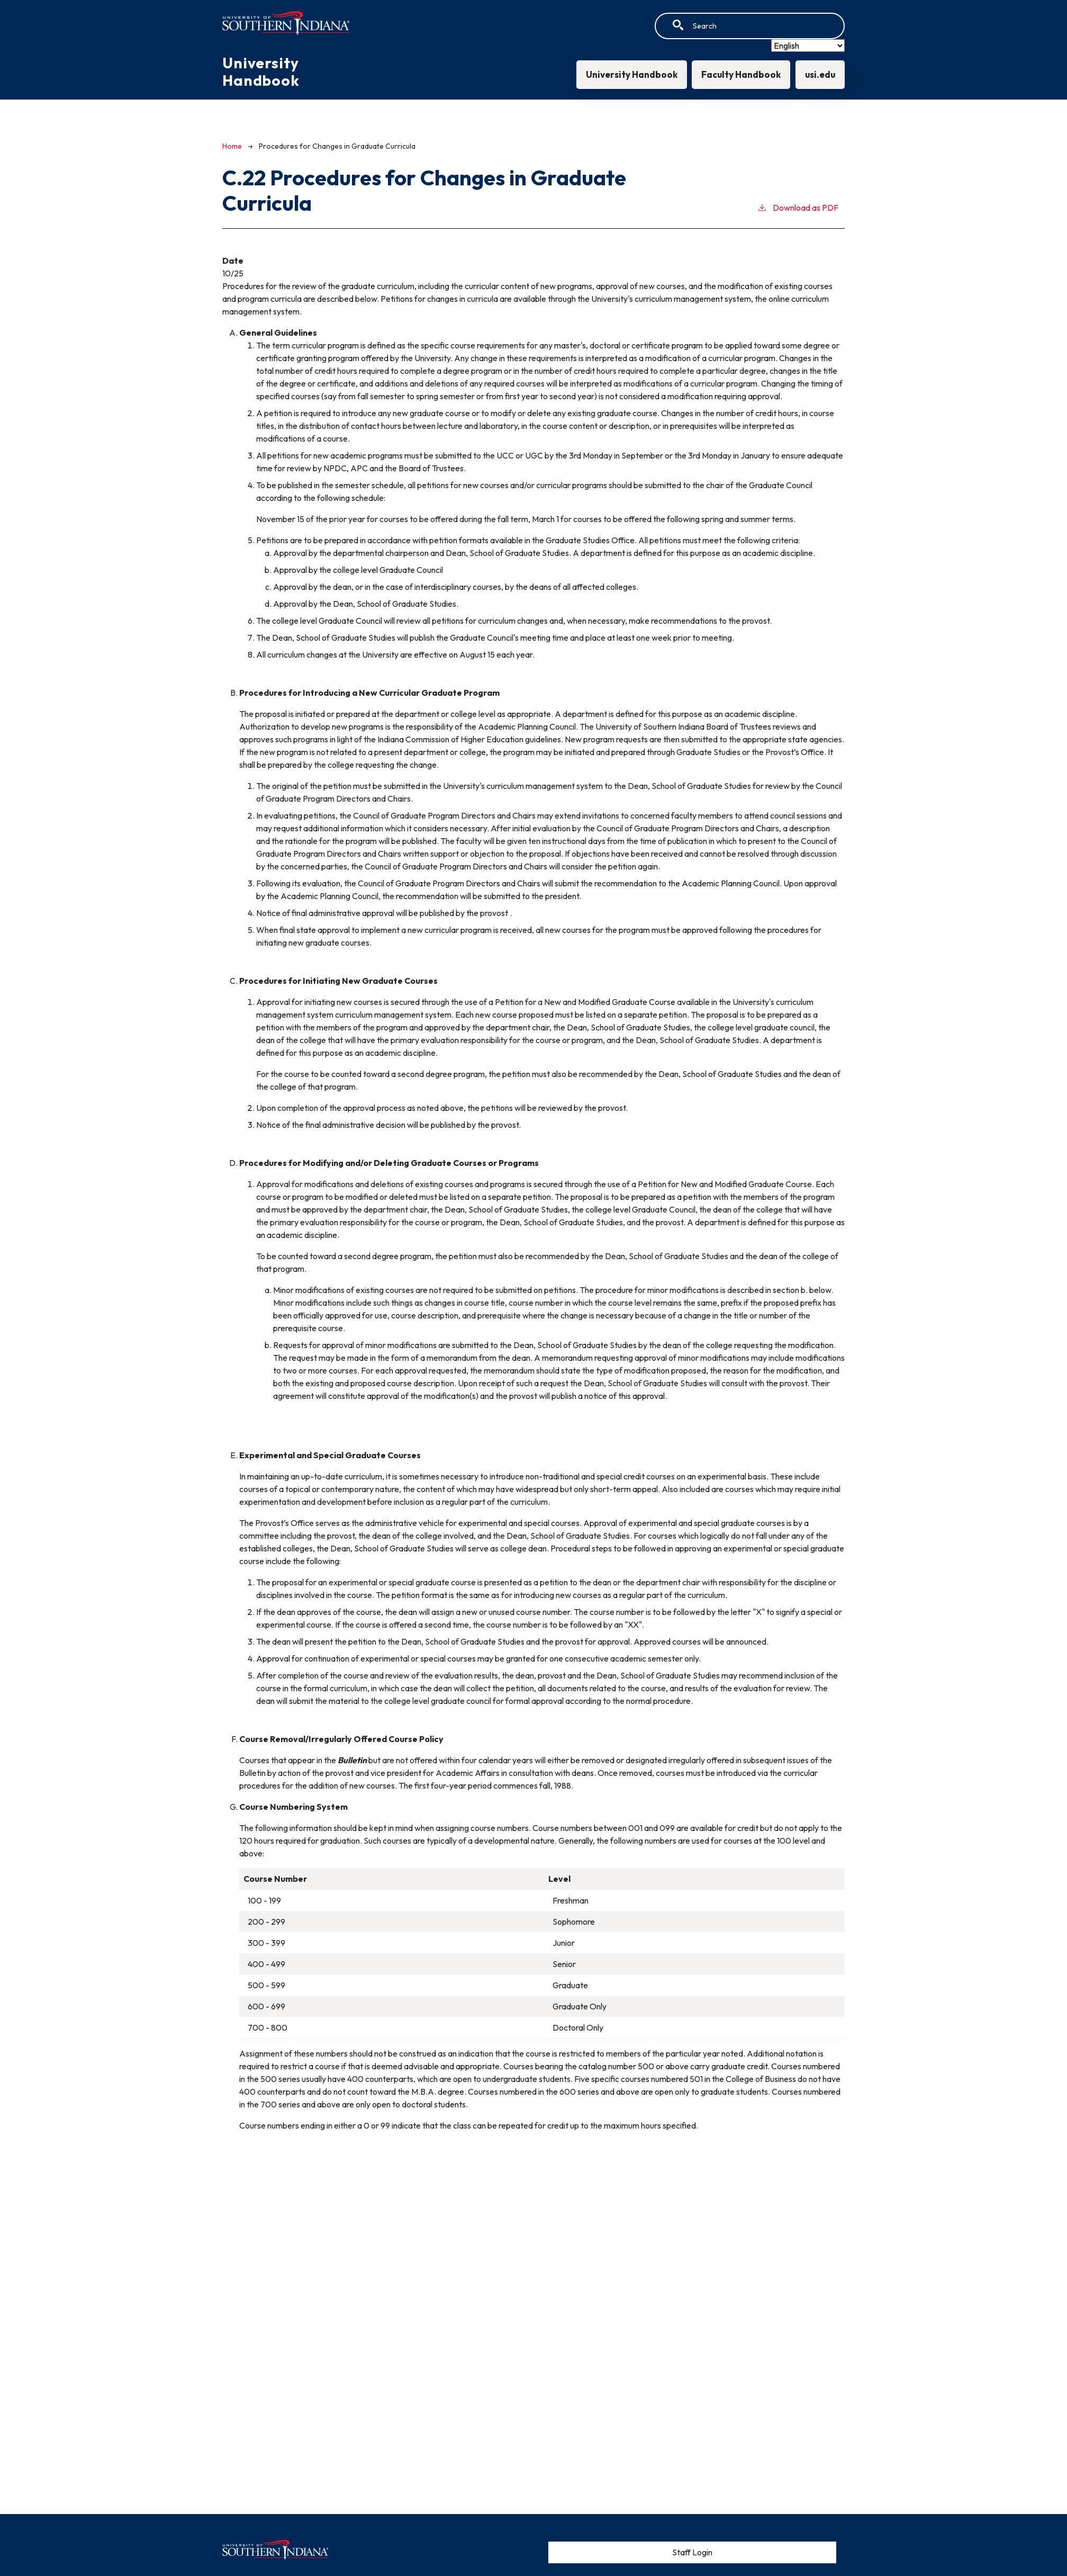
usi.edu (819, 74)
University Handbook (627, 74)
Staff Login (692, 2552)
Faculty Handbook (738, 74)
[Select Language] (808, 45)
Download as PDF (797, 207)
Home (232, 146)
